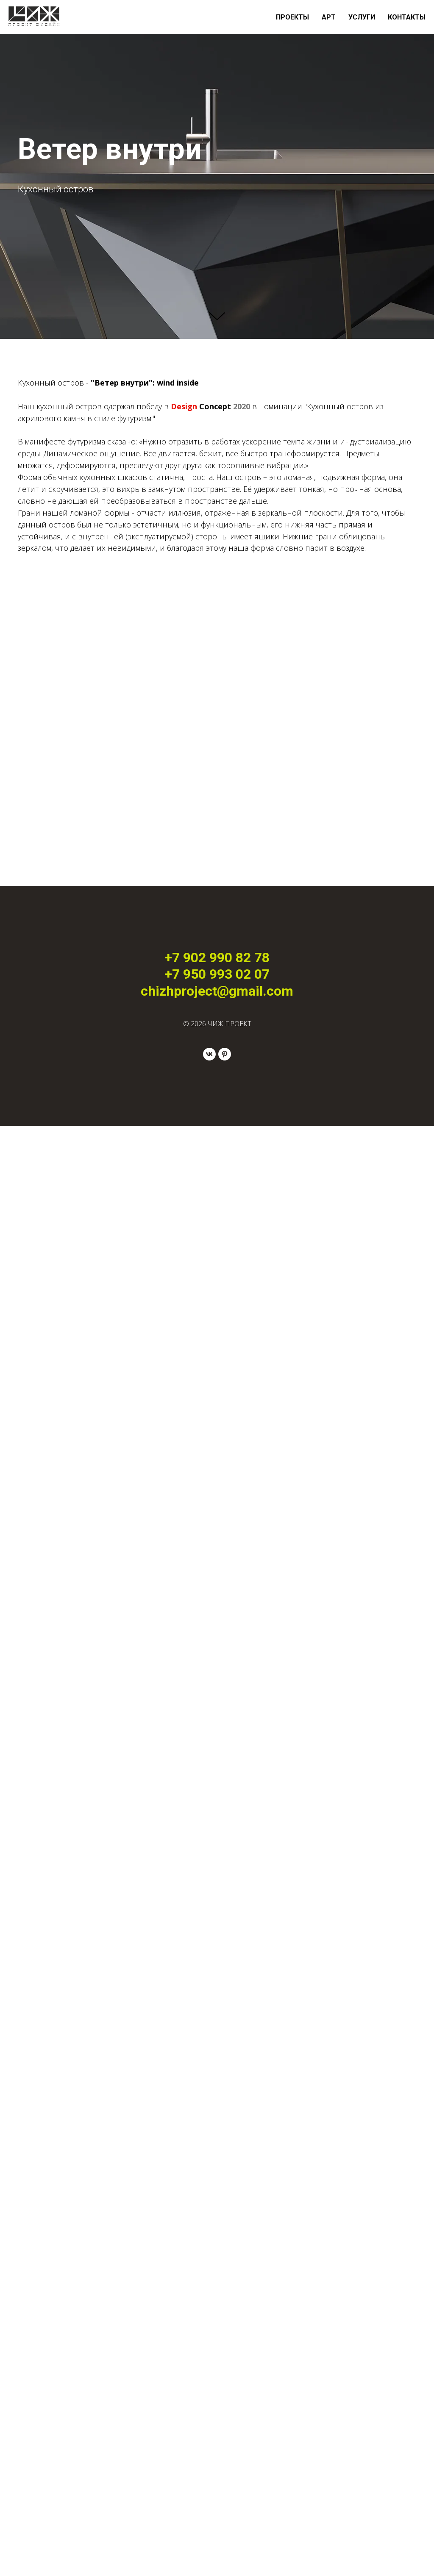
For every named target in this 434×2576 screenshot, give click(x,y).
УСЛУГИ (361, 17)
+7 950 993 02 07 (217, 974)
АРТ (329, 17)
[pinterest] (224, 1054)
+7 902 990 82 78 (217, 957)
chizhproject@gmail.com (217, 991)
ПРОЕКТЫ (292, 17)
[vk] (209, 1054)
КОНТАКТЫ (407, 17)
